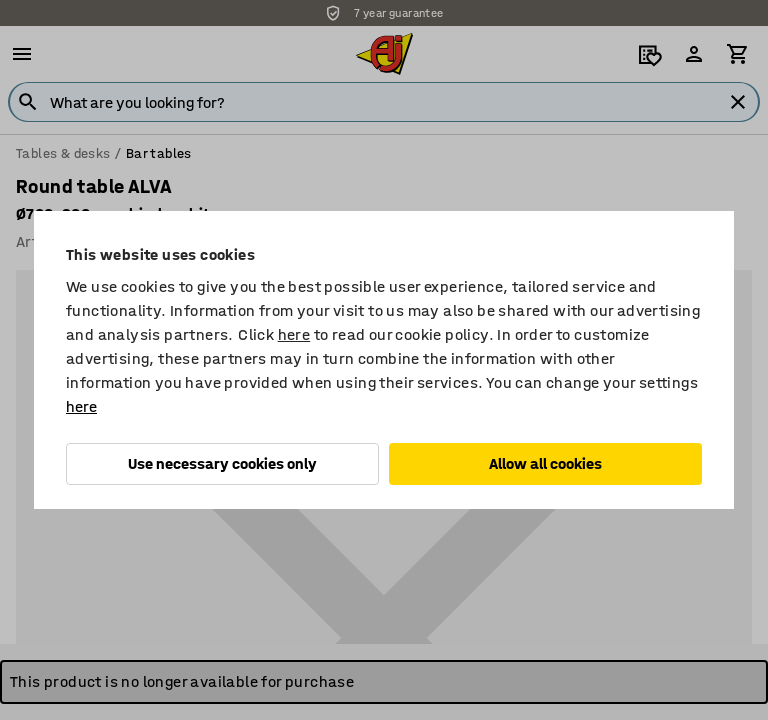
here (294, 334)
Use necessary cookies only (222, 463)
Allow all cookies (545, 463)
